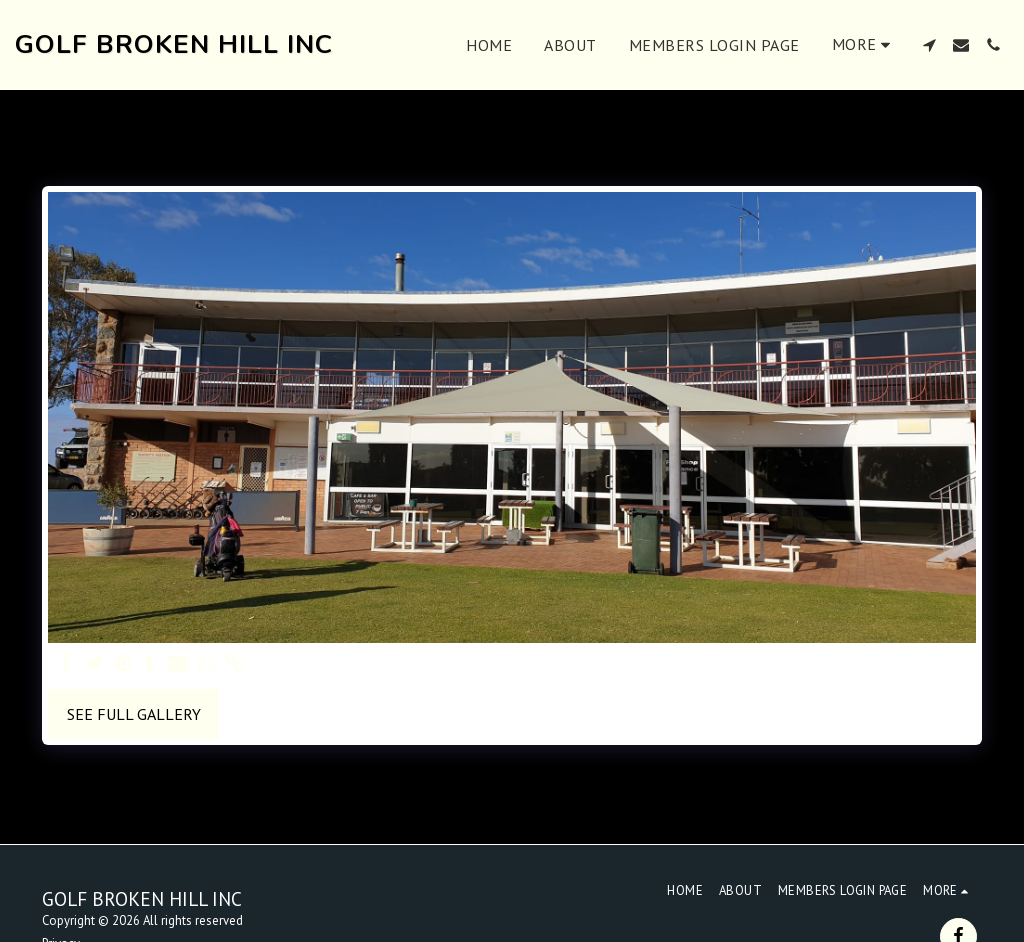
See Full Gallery (134, 714)
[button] (929, 45)
